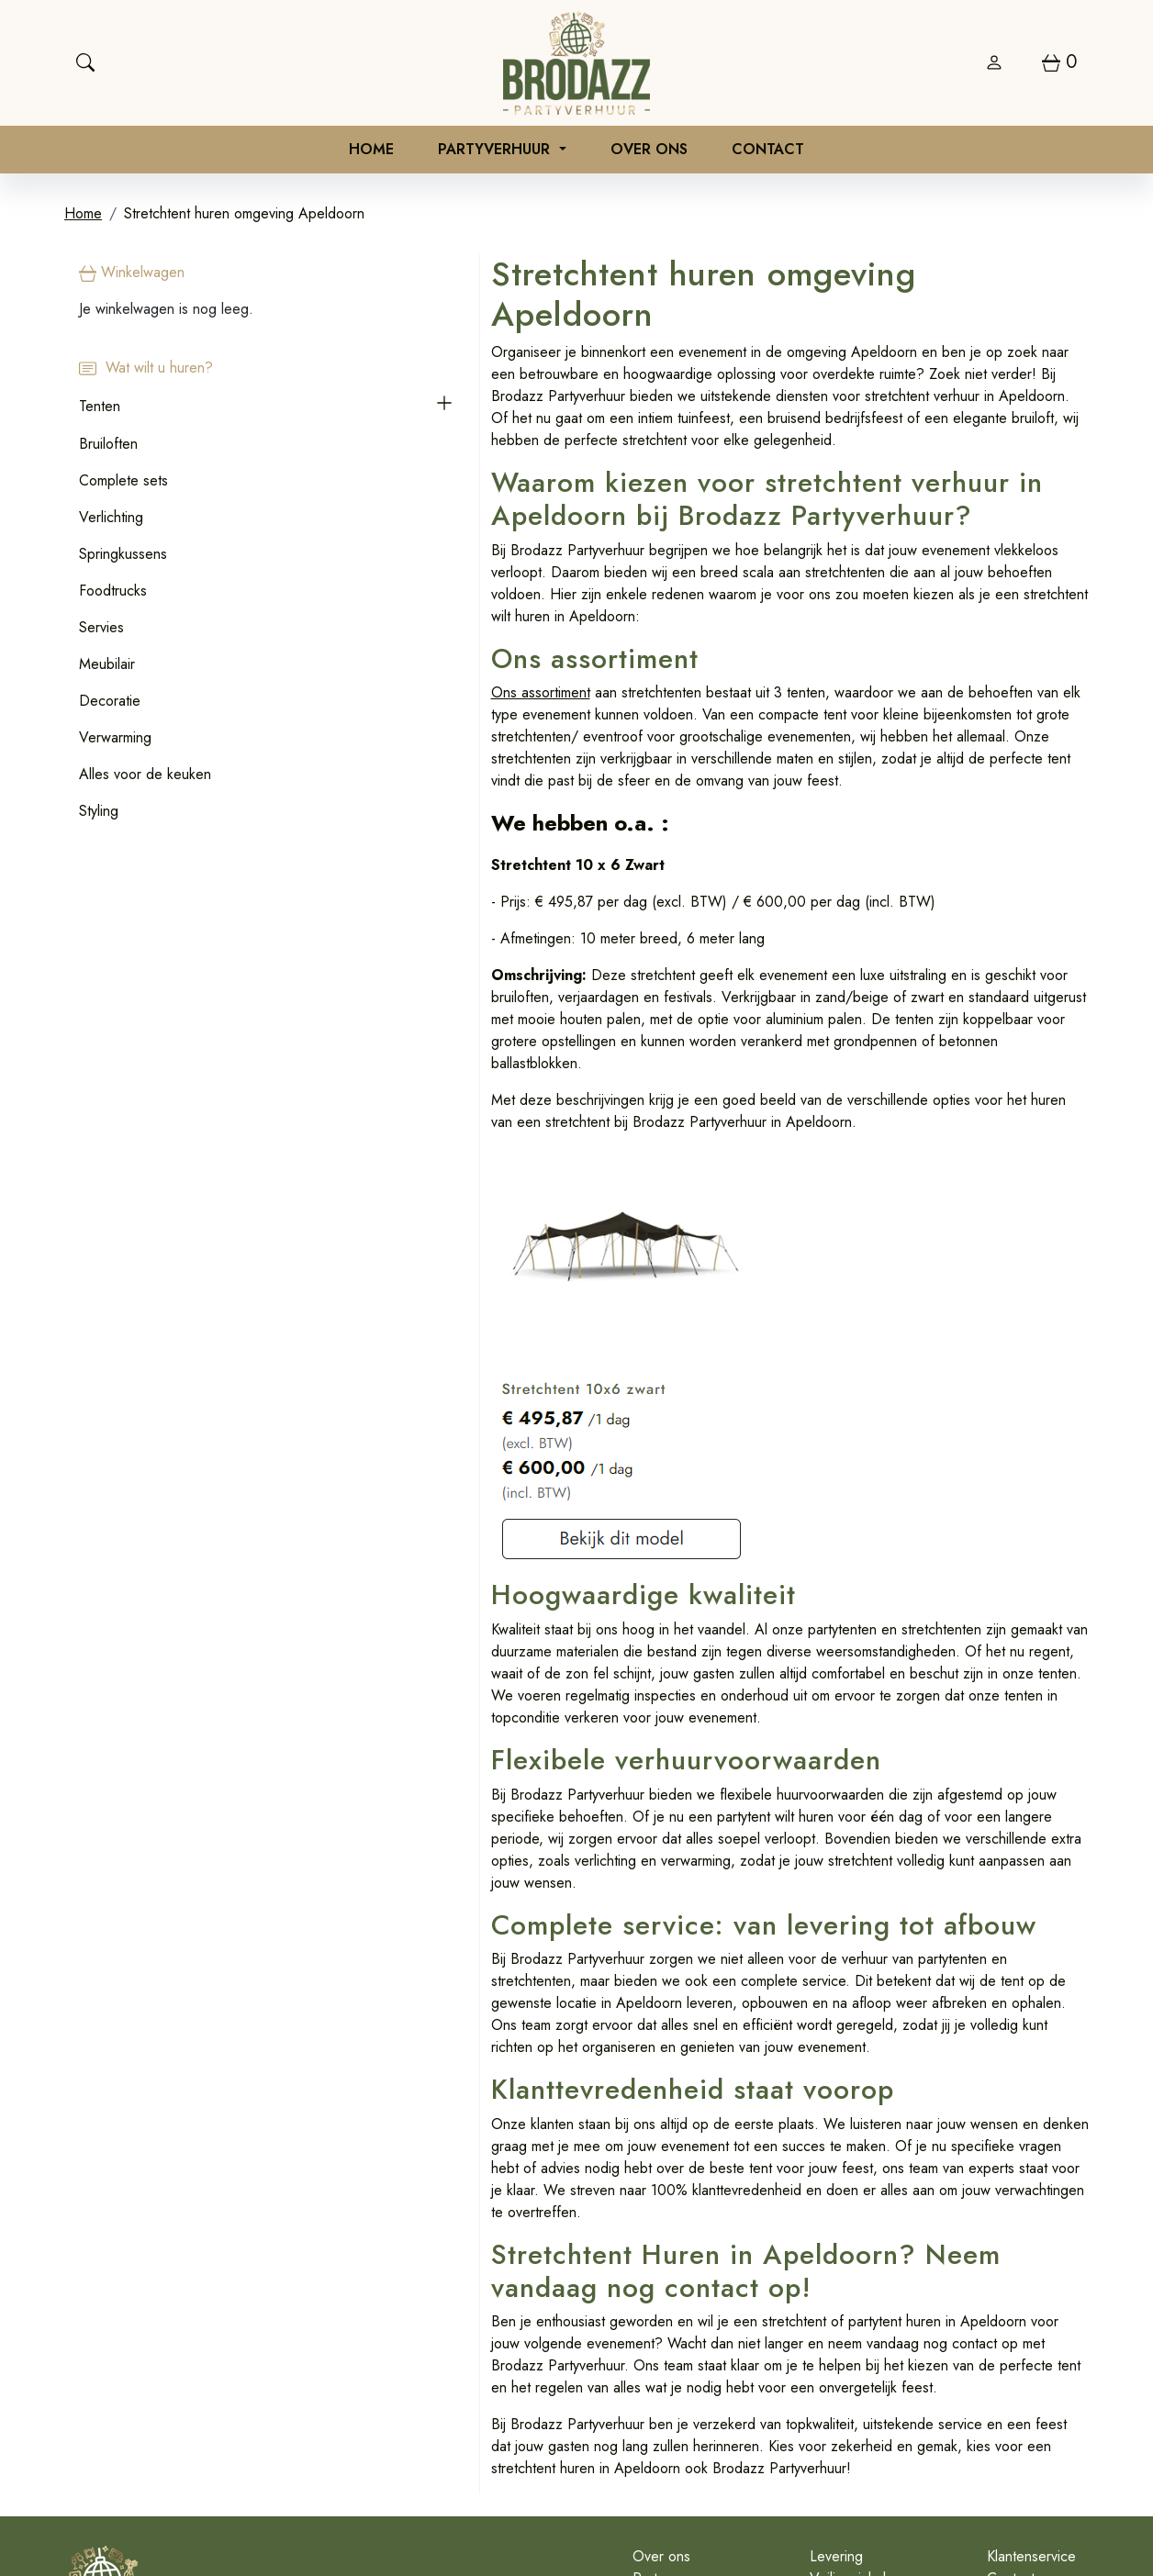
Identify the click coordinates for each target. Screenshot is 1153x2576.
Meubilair (107, 666)
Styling (98, 813)
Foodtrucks (113, 593)
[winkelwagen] (1059, 62)
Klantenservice (984, 2325)
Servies (101, 630)
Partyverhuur (496, 151)
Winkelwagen (132, 275)
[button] (279, 409)
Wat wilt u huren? (146, 371)
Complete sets (123, 483)
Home (371, 151)
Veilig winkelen (762, 2348)
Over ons (649, 151)
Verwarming (115, 740)
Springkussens (123, 556)
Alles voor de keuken (145, 776)
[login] (994, 62)
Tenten (99, 408)
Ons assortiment (375, 623)
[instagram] (1127, 2491)
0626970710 (319, 2495)
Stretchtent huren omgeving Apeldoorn (244, 217)
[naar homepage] (576, 63)
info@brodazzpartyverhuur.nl (474, 2495)
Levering (742, 2325)
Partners (517, 2348)
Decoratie (109, 703)
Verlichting (111, 519)
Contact (768, 151)
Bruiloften (108, 446)
